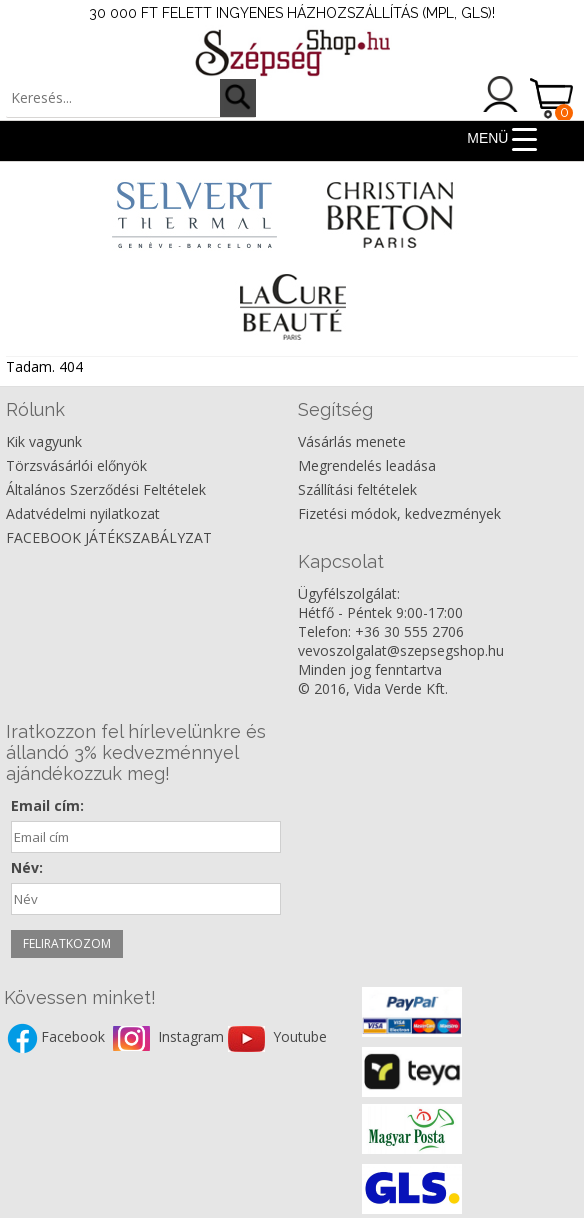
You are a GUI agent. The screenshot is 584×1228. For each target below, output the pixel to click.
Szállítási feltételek (357, 489)
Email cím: (47, 805)
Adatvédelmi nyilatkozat (83, 513)
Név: (27, 867)
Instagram (193, 1036)
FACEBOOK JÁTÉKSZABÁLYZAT (109, 537)
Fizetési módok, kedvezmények (399, 513)
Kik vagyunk (44, 441)
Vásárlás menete (352, 441)
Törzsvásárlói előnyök (76, 465)
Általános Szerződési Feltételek (106, 489)
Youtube (300, 1036)
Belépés (501, 94)
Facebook (75, 1036)
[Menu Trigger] (502, 138)
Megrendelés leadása (367, 465)
